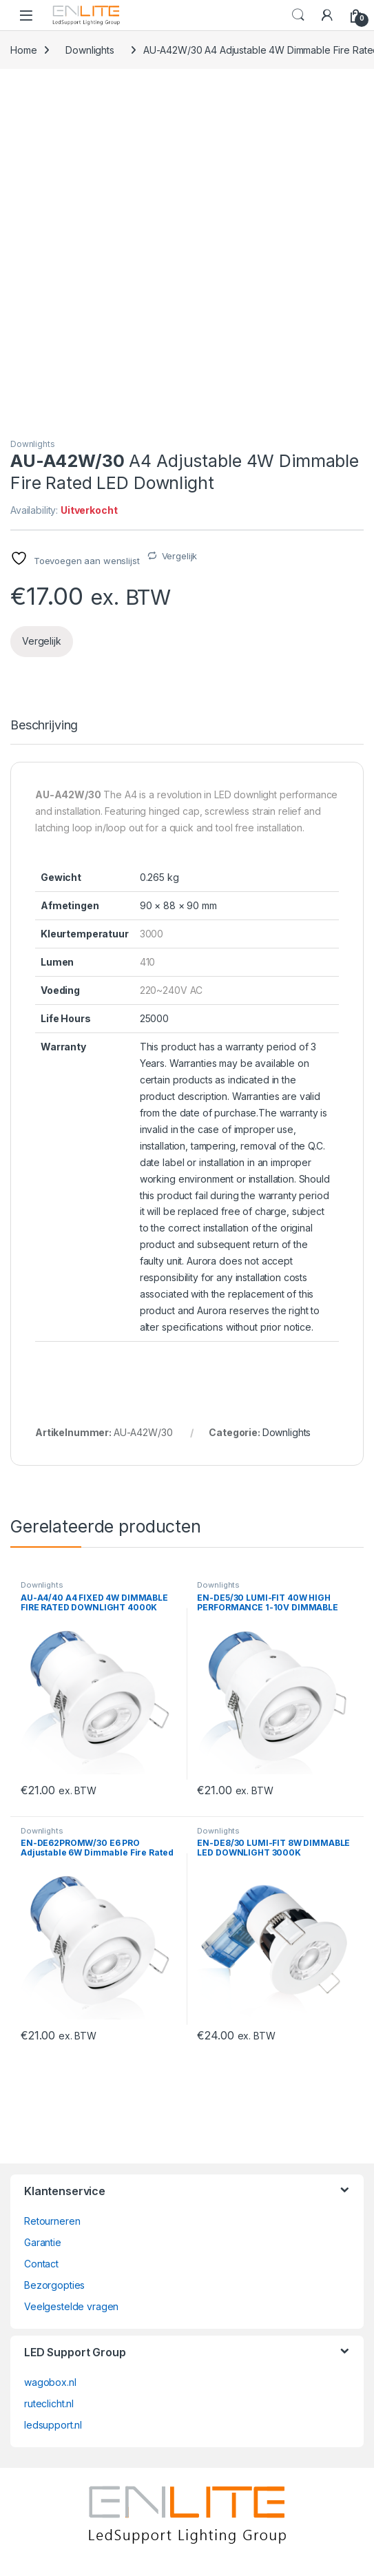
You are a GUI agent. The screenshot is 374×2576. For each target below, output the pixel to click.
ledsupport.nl (53, 2425)
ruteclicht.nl (49, 2403)
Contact (41, 2263)
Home (23, 50)
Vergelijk (180, 555)
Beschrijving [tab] (44, 725)
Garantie (42, 2242)
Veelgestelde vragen (71, 2306)
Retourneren (52, 2221)
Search (298, 15)
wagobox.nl (50, 2382)
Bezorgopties (54, 2285)
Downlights (89, 50)
